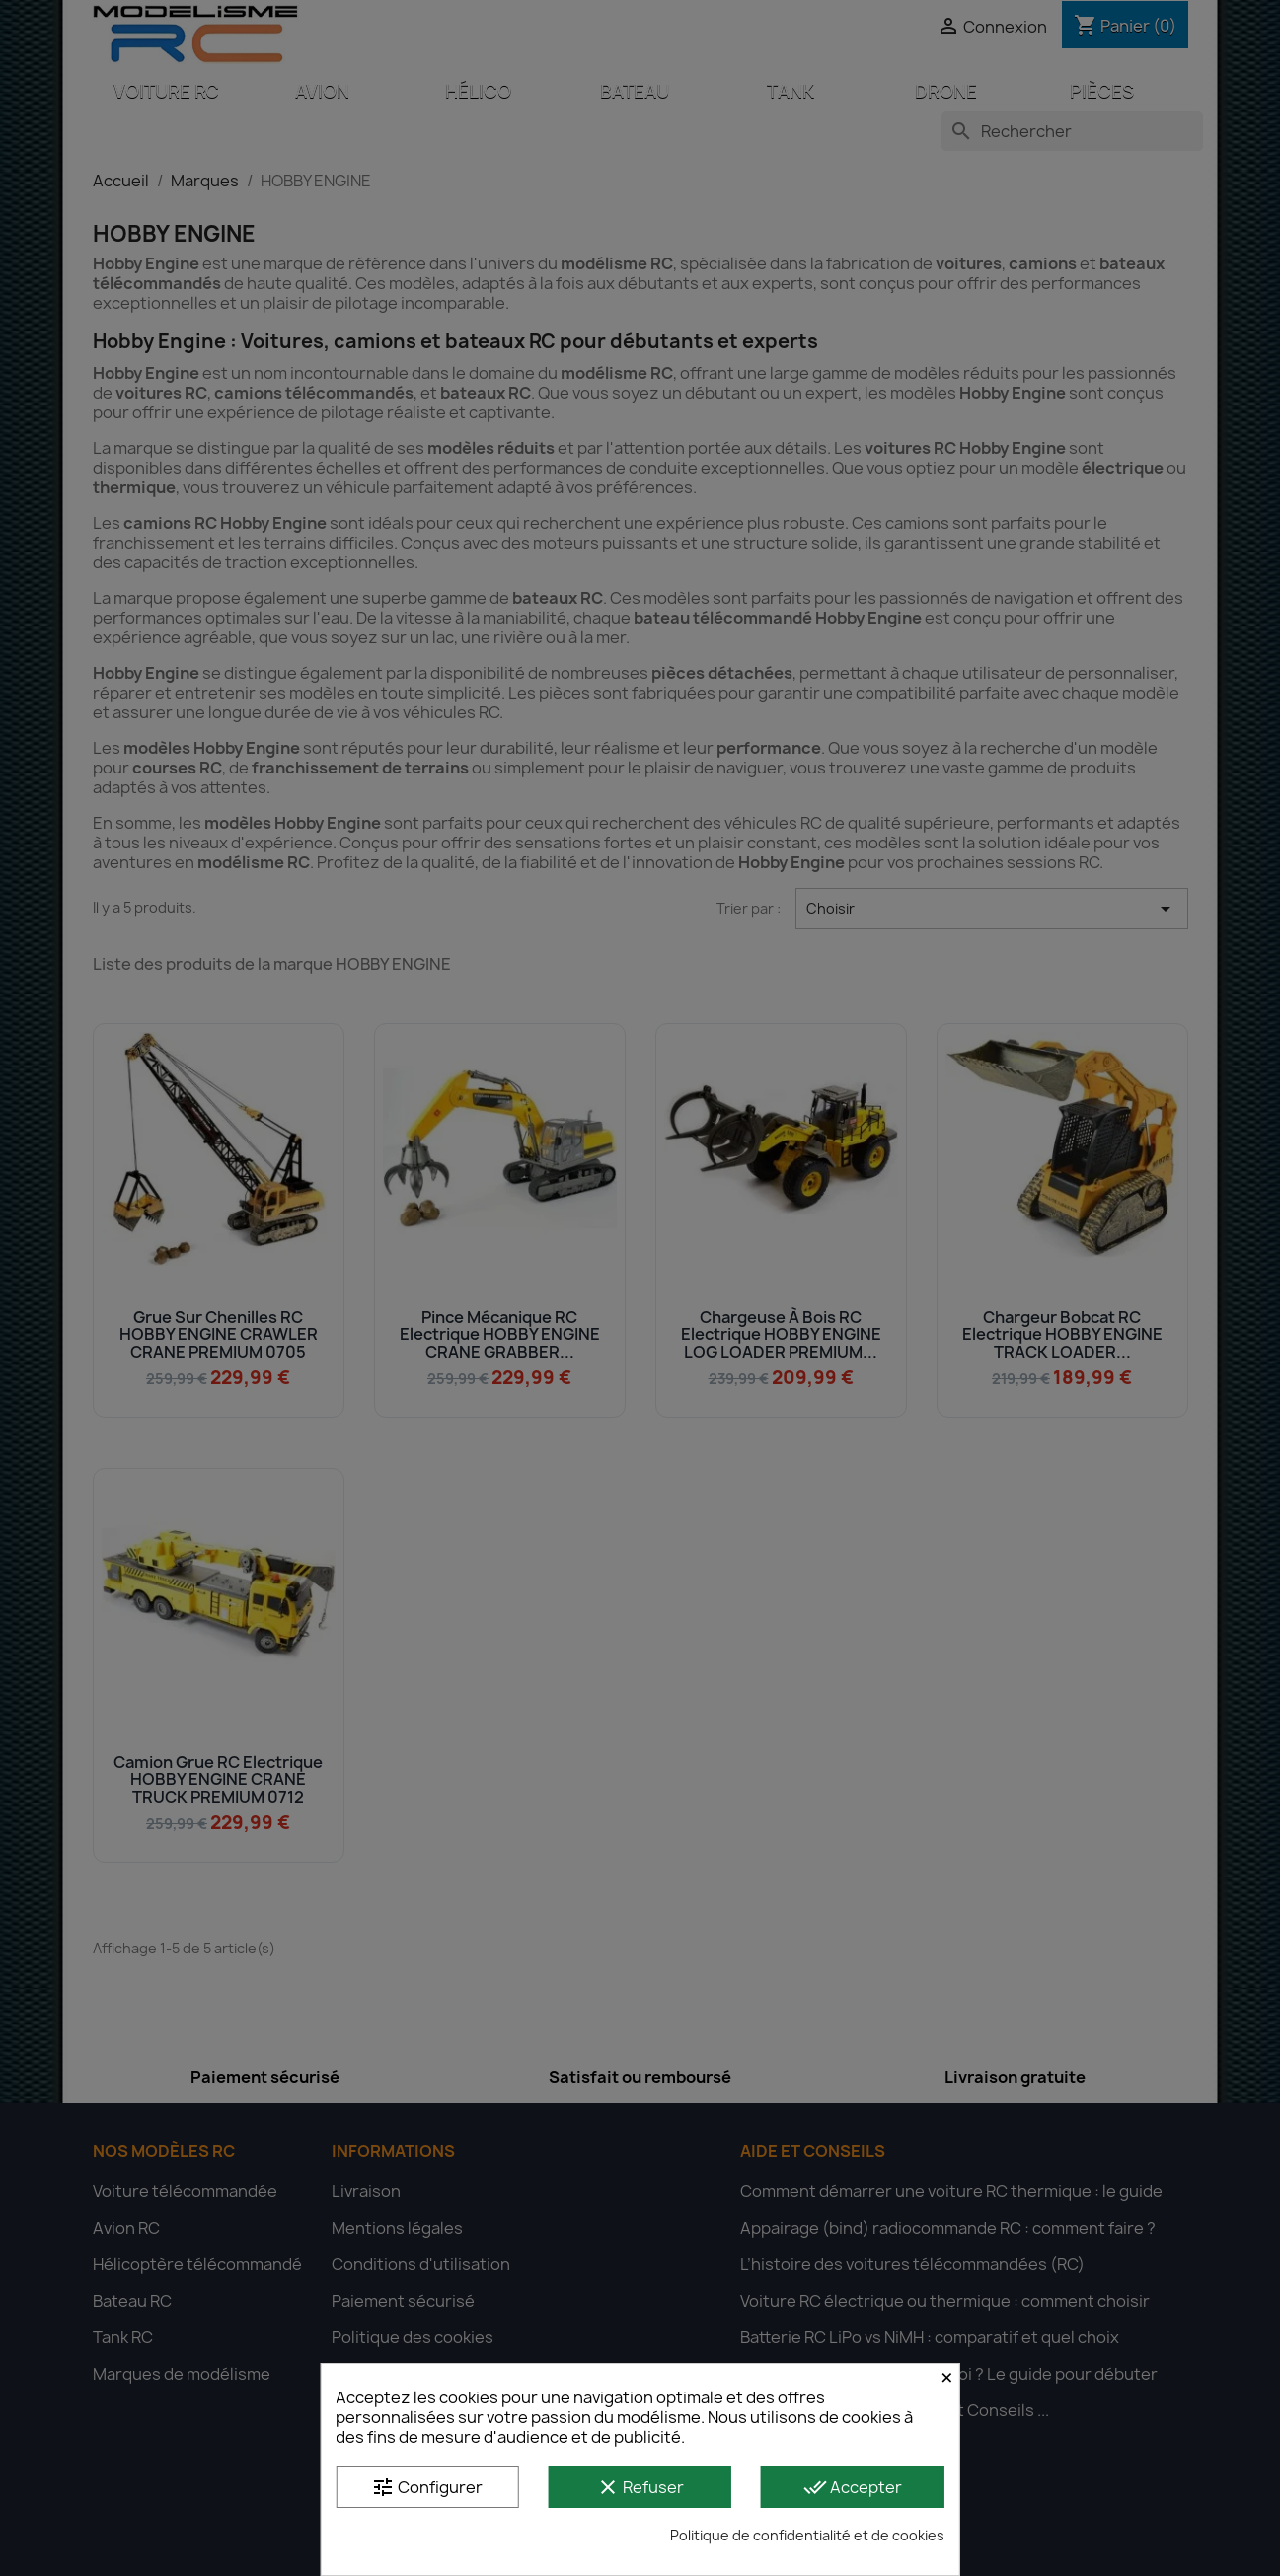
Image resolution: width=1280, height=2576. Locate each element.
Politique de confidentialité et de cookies (807, 2535)
